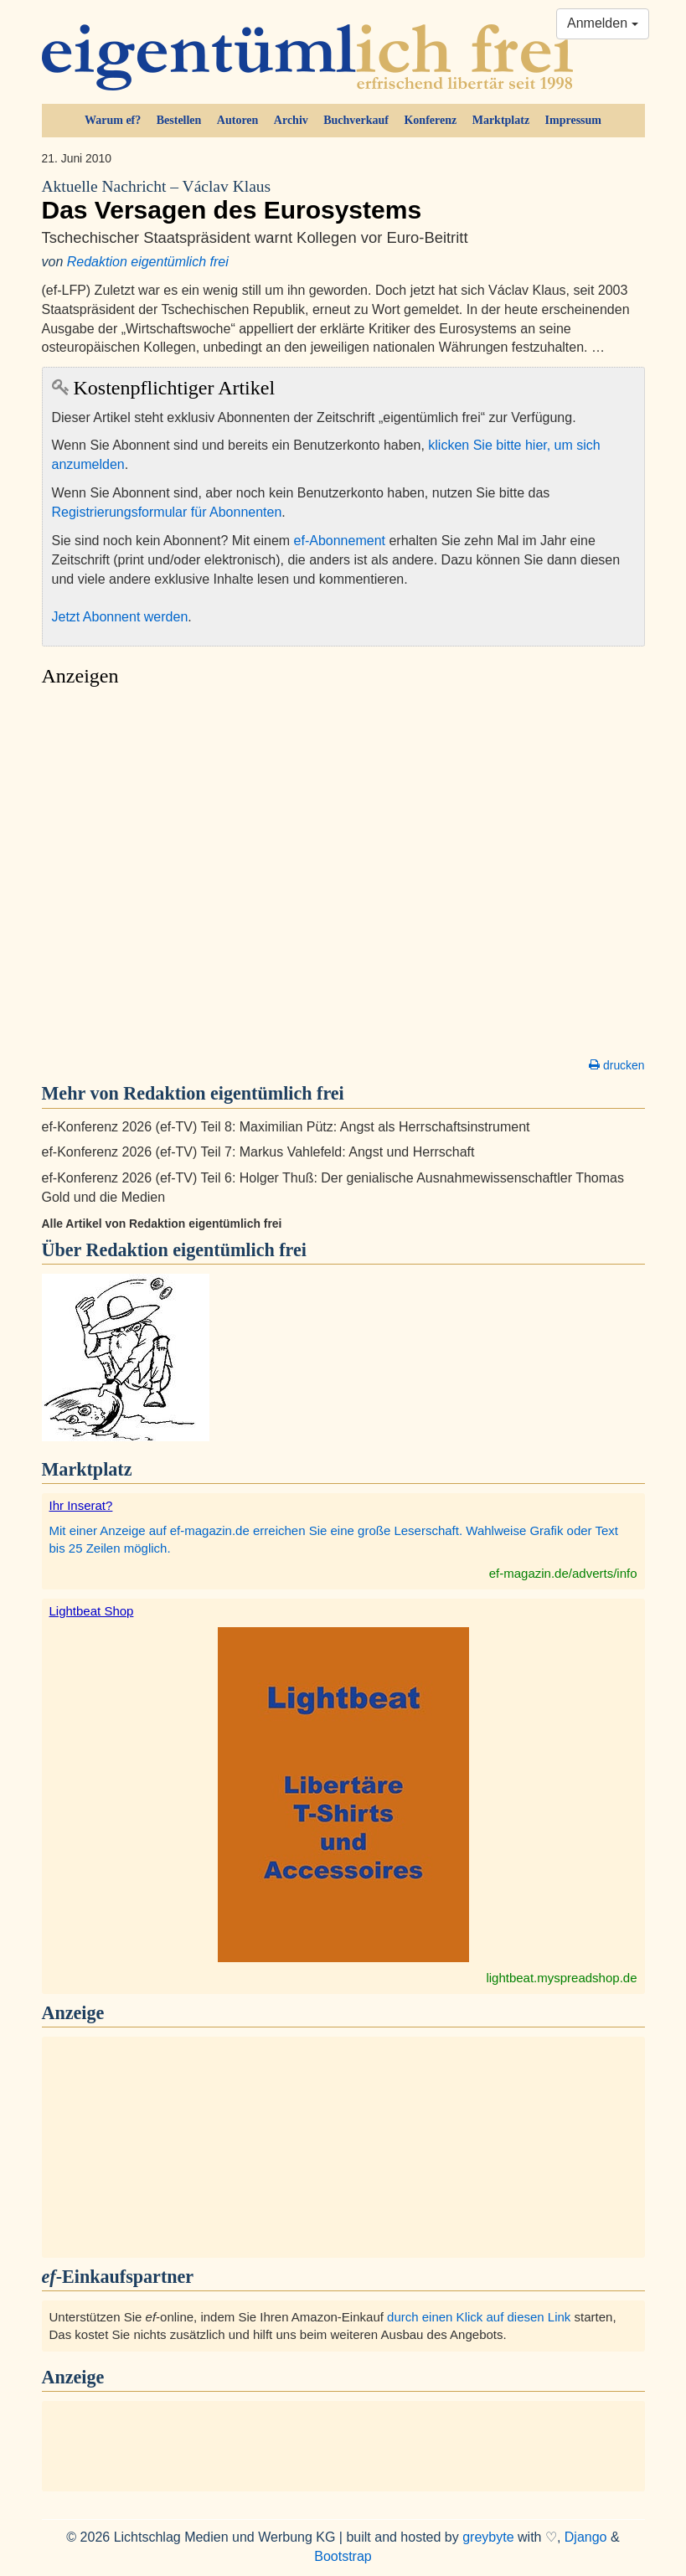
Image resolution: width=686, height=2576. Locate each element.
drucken (616, 1065)
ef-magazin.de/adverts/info (563, 1573)
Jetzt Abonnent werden (120, 617)
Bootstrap (342, 2556)
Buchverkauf (356, 120)
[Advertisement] (343, 877)
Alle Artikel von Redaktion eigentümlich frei (162, 1223)
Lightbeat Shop (91, 1611)
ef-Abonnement (339, 540)
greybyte (487, 2537)
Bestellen (179, 120)
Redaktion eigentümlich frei (148, 262)
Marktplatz (500, 120)
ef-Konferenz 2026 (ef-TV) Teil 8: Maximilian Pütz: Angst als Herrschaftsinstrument (286, 1127)
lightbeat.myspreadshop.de (561, 1978)
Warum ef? (113, 120)
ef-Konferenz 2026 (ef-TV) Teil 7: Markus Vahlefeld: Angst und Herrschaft (258, 1152)
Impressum (573, 120)
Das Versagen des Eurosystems (343, 200)
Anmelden (602, 23)
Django (586, 2537)
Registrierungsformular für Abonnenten (167, 512)
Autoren (238, 120)
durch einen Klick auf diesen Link (478, 2317)
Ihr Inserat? (81, 1505)
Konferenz (430, 120)
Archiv (291, 120)
